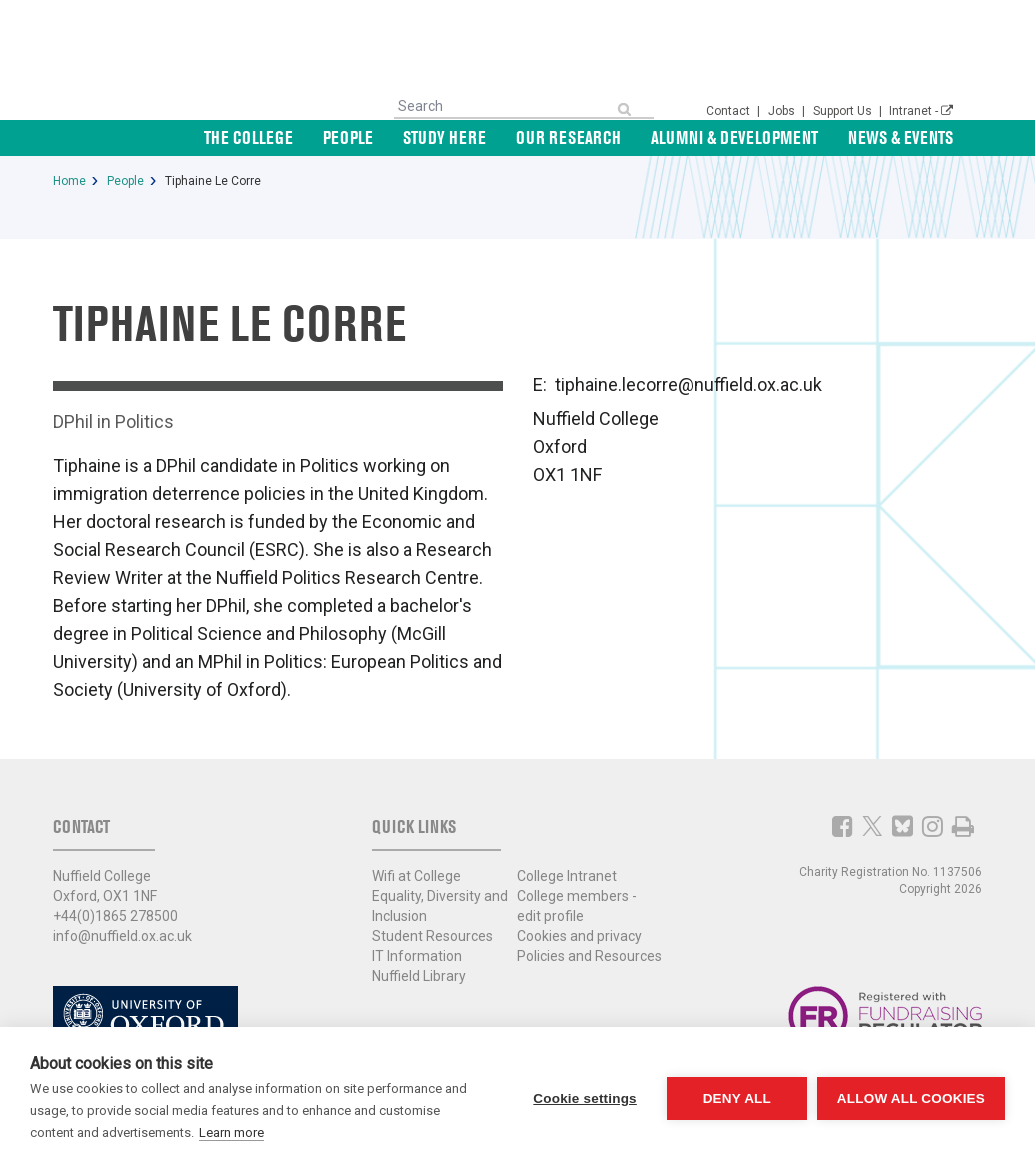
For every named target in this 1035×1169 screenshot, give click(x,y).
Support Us (844, 111)
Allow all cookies (911, 1098)
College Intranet (567, 876)
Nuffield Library (419, 976)
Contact (729, 111)
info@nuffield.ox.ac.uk (122, 936)
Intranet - (921, 111)
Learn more (231, 1132)
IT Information (417, 956)
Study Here (444, 137)
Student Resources (432, 936)
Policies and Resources (589, 956)
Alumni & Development (734, 137)
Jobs (783, 111)
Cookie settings (585, 1098)
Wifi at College (416, 876)
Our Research (568, 137)
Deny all (737, 1098)
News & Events (900, 137)
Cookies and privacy (579, 936)
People (348, 137)
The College (248, 137)
